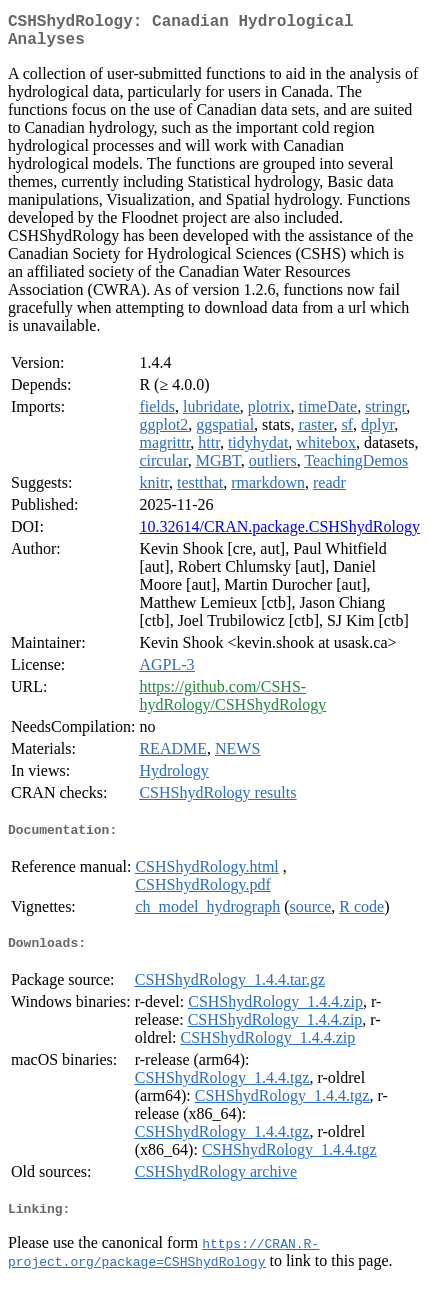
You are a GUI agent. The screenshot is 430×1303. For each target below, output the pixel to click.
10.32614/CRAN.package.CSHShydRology (279, 534)
